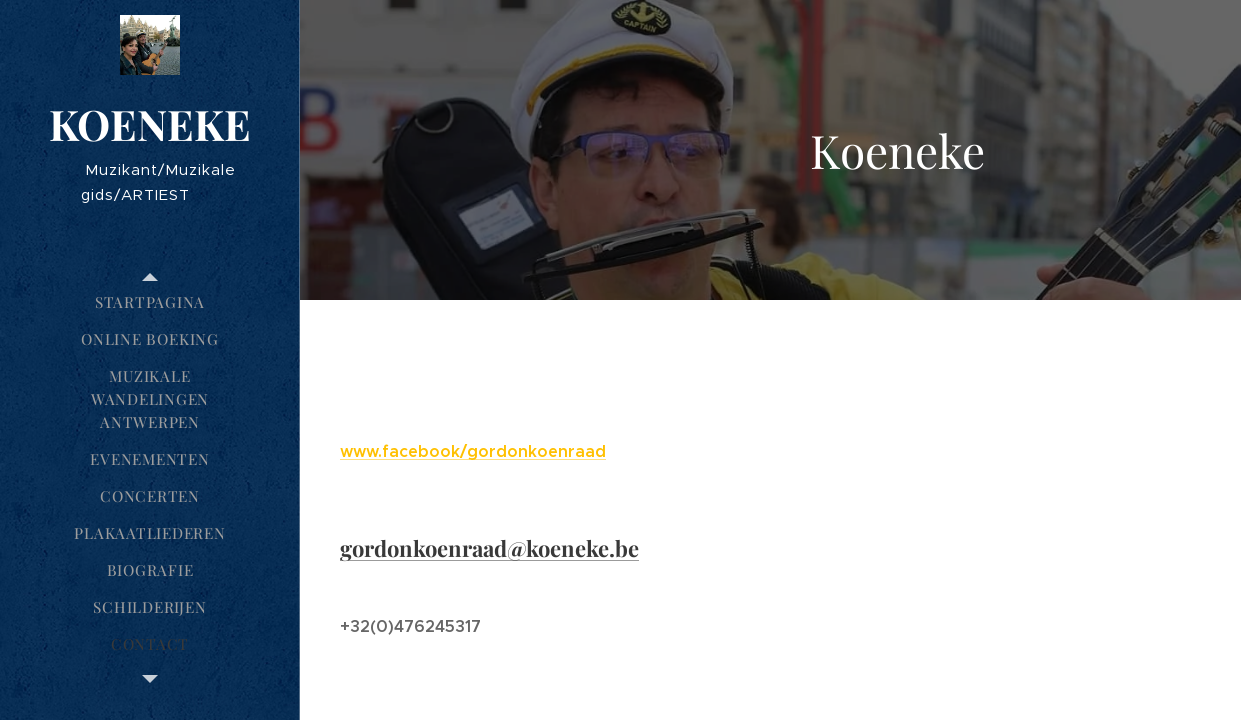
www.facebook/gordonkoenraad (473, 451)
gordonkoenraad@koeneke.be (489, 548)
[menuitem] (150, 302)
